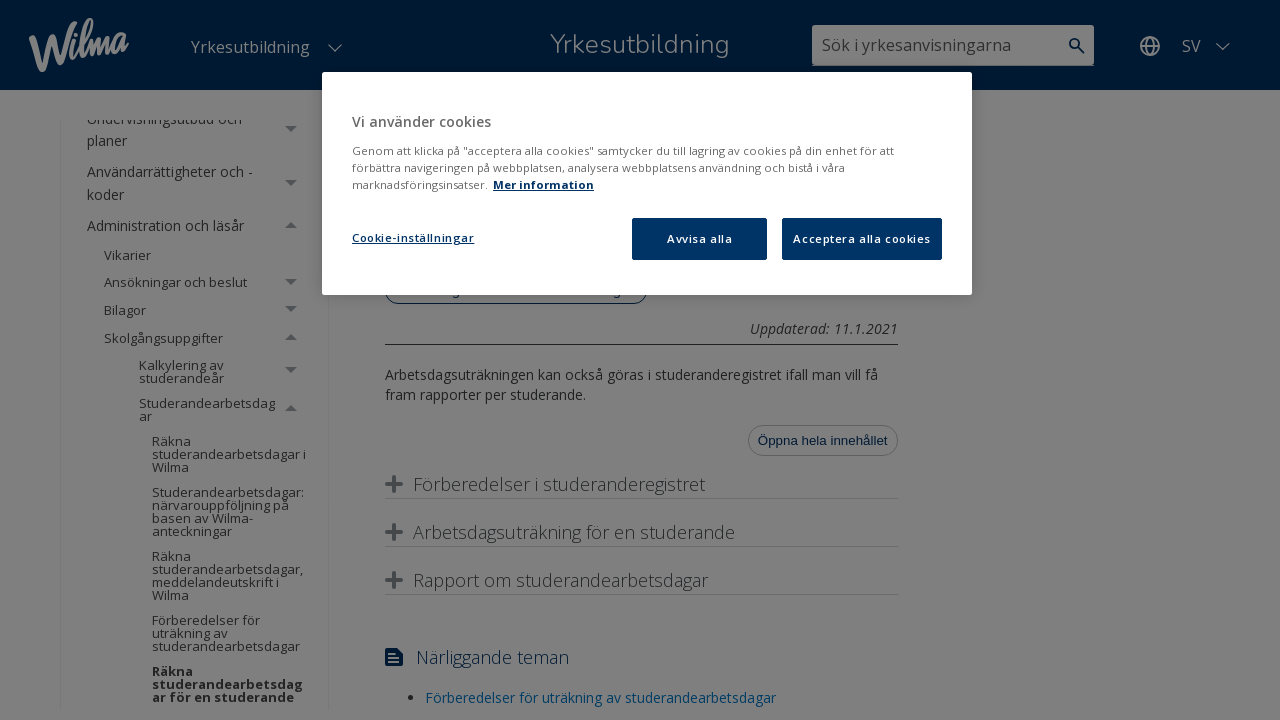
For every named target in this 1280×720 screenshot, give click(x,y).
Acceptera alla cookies (862, 238)
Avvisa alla (699, 238)
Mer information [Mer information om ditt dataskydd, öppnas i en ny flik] (543, 184)
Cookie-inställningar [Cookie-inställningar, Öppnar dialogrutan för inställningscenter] (413, 237)
